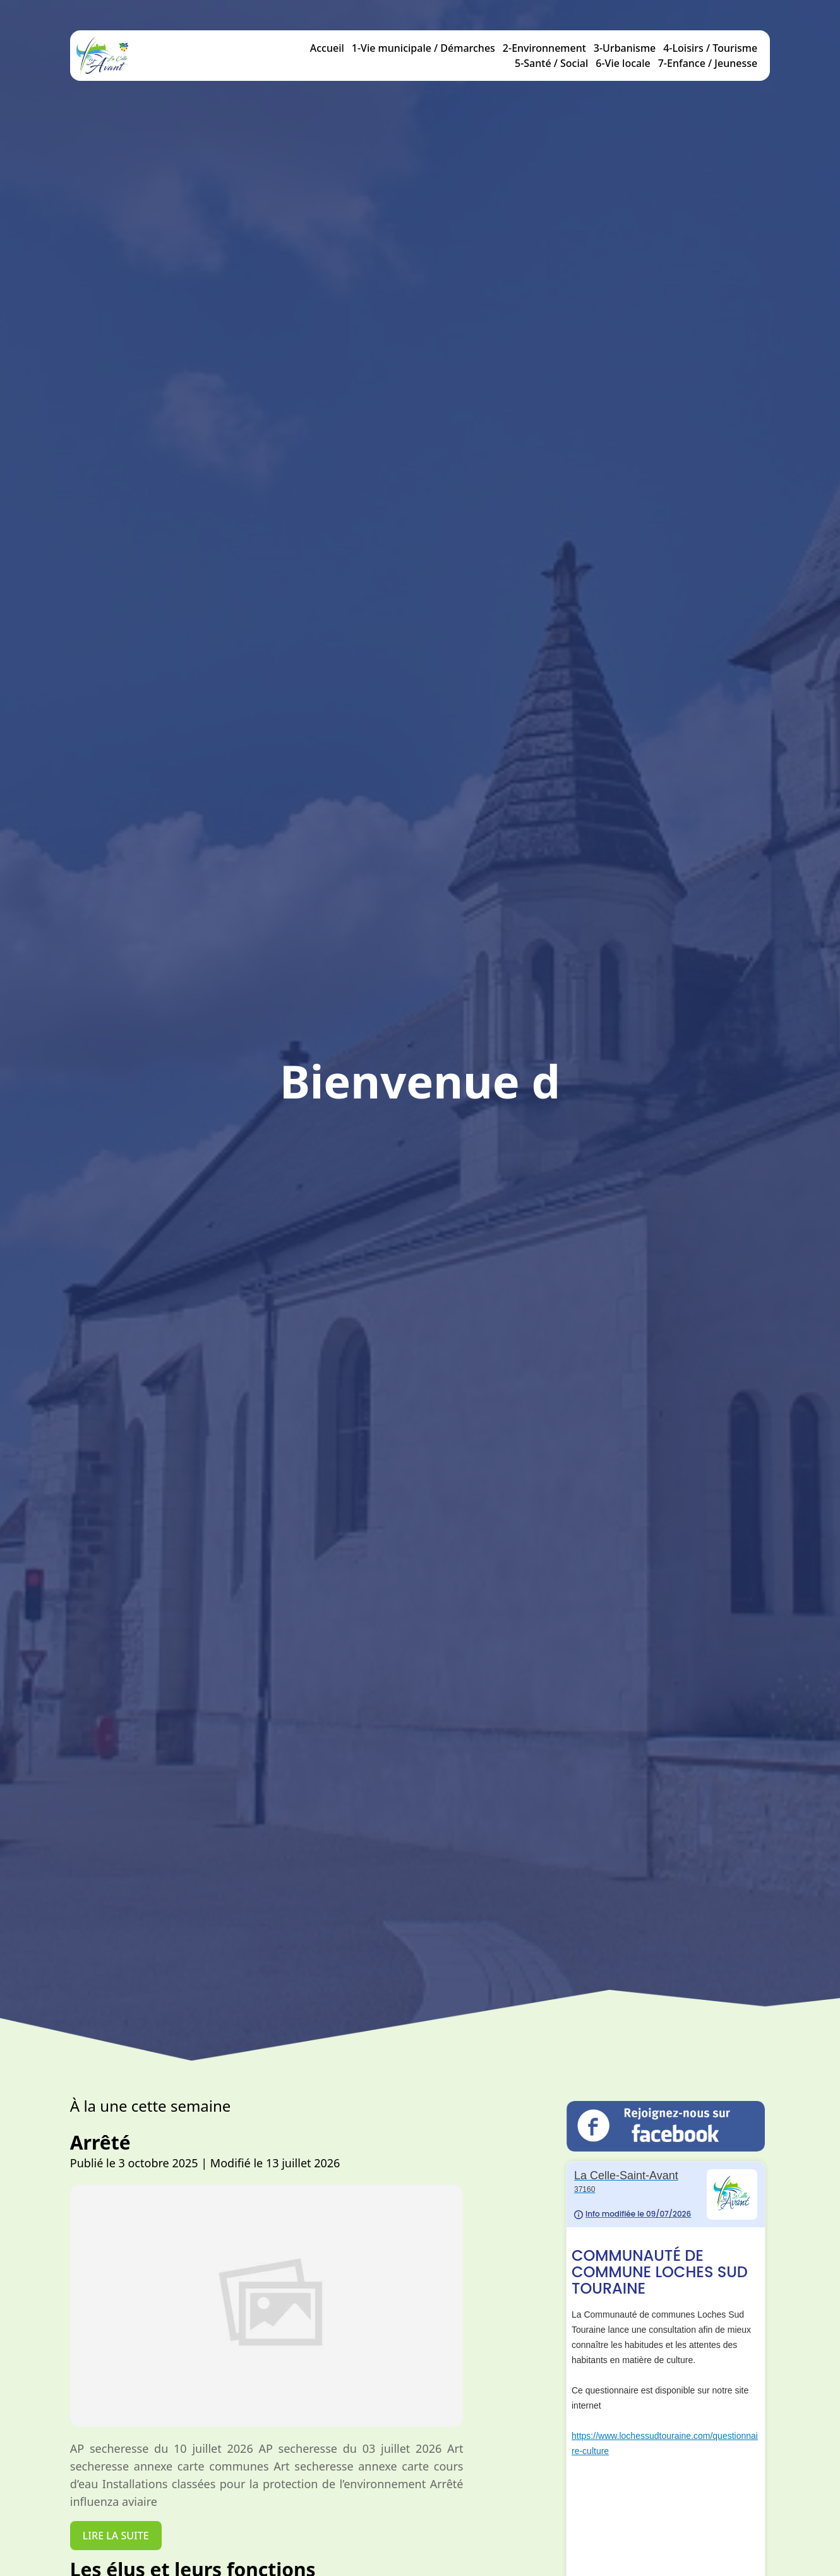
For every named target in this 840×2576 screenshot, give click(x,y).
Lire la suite (101, 2536)
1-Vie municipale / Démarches (423, 48)
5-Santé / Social (551, 63)
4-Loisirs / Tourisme (710, 48)
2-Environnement (544, 48)
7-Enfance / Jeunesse (707, 63)
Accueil (327, 48)
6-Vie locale (623, 63)
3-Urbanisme (625, 48)
